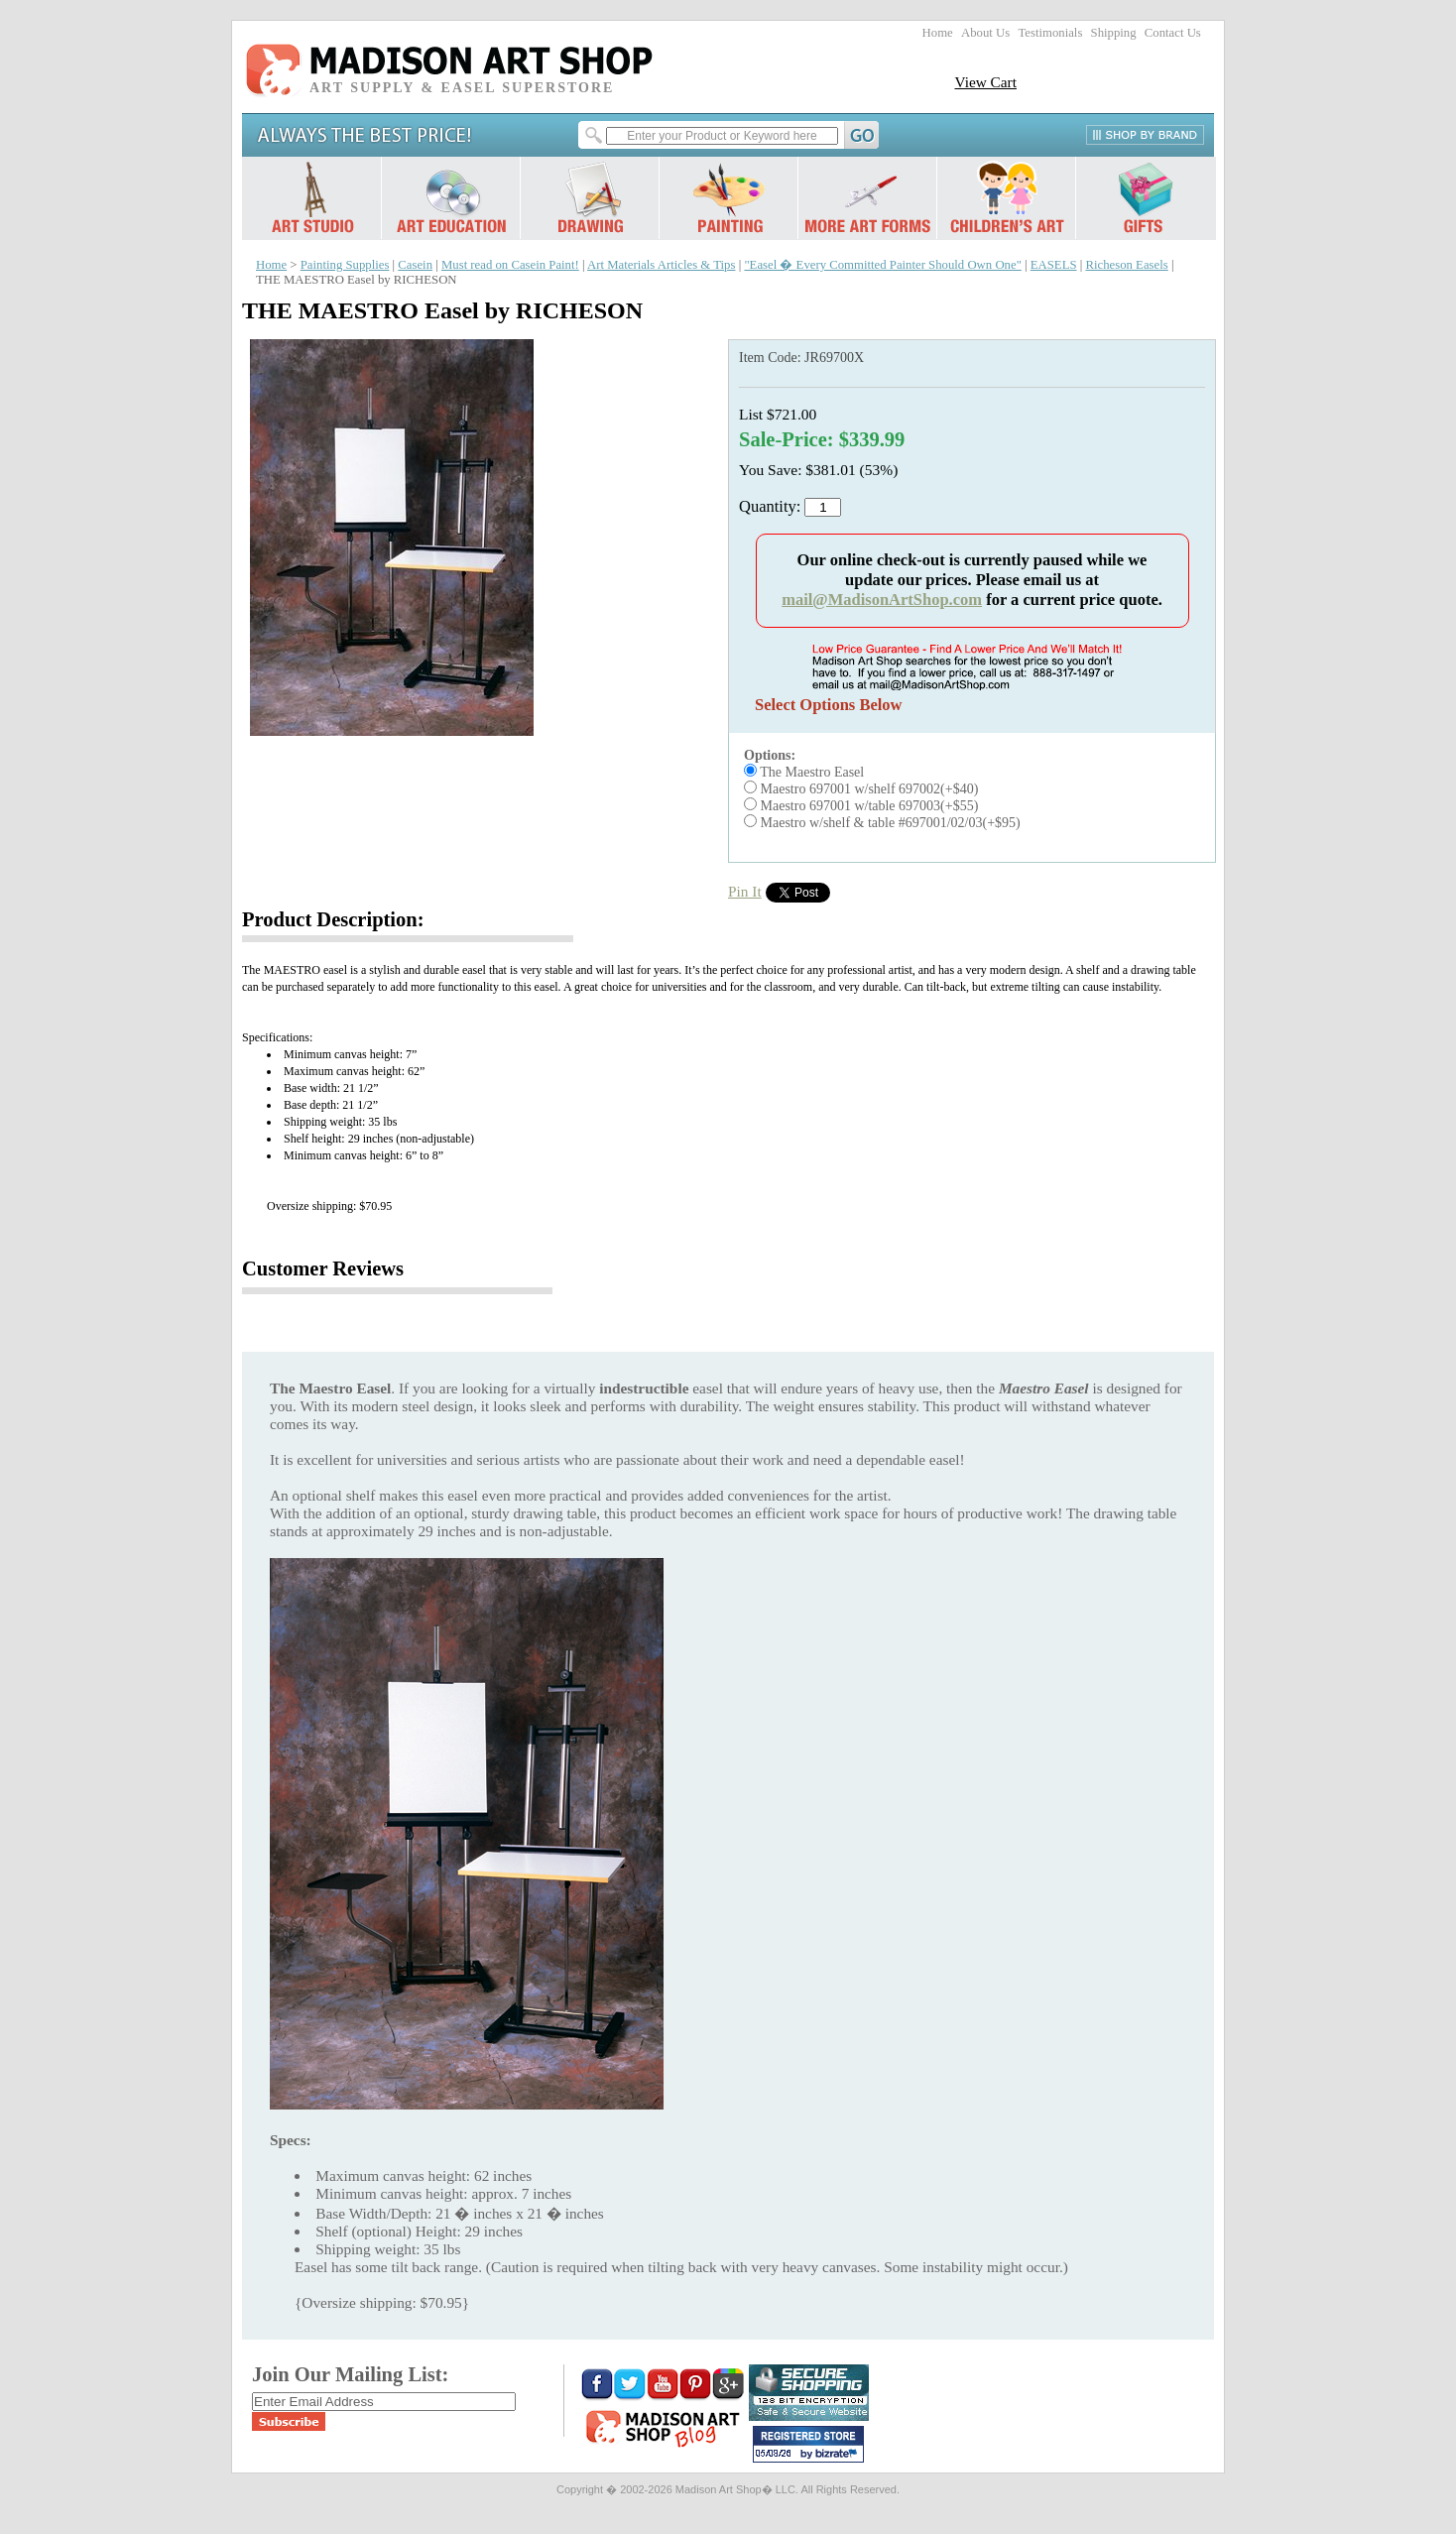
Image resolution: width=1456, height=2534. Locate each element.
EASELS (1054, 265)
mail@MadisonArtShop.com (882, 599)
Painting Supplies (345, 265)
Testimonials (1050, 33)
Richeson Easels (1126, 265)
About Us (985, 33)
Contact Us (1173, 33)
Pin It (745, 891)
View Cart (985, 81)
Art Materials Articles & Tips (661, 265)
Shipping (1114, 33)
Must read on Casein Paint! (510, 265)
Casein (415, 265)
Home (937, 33)
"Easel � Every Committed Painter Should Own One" (882, 265)
